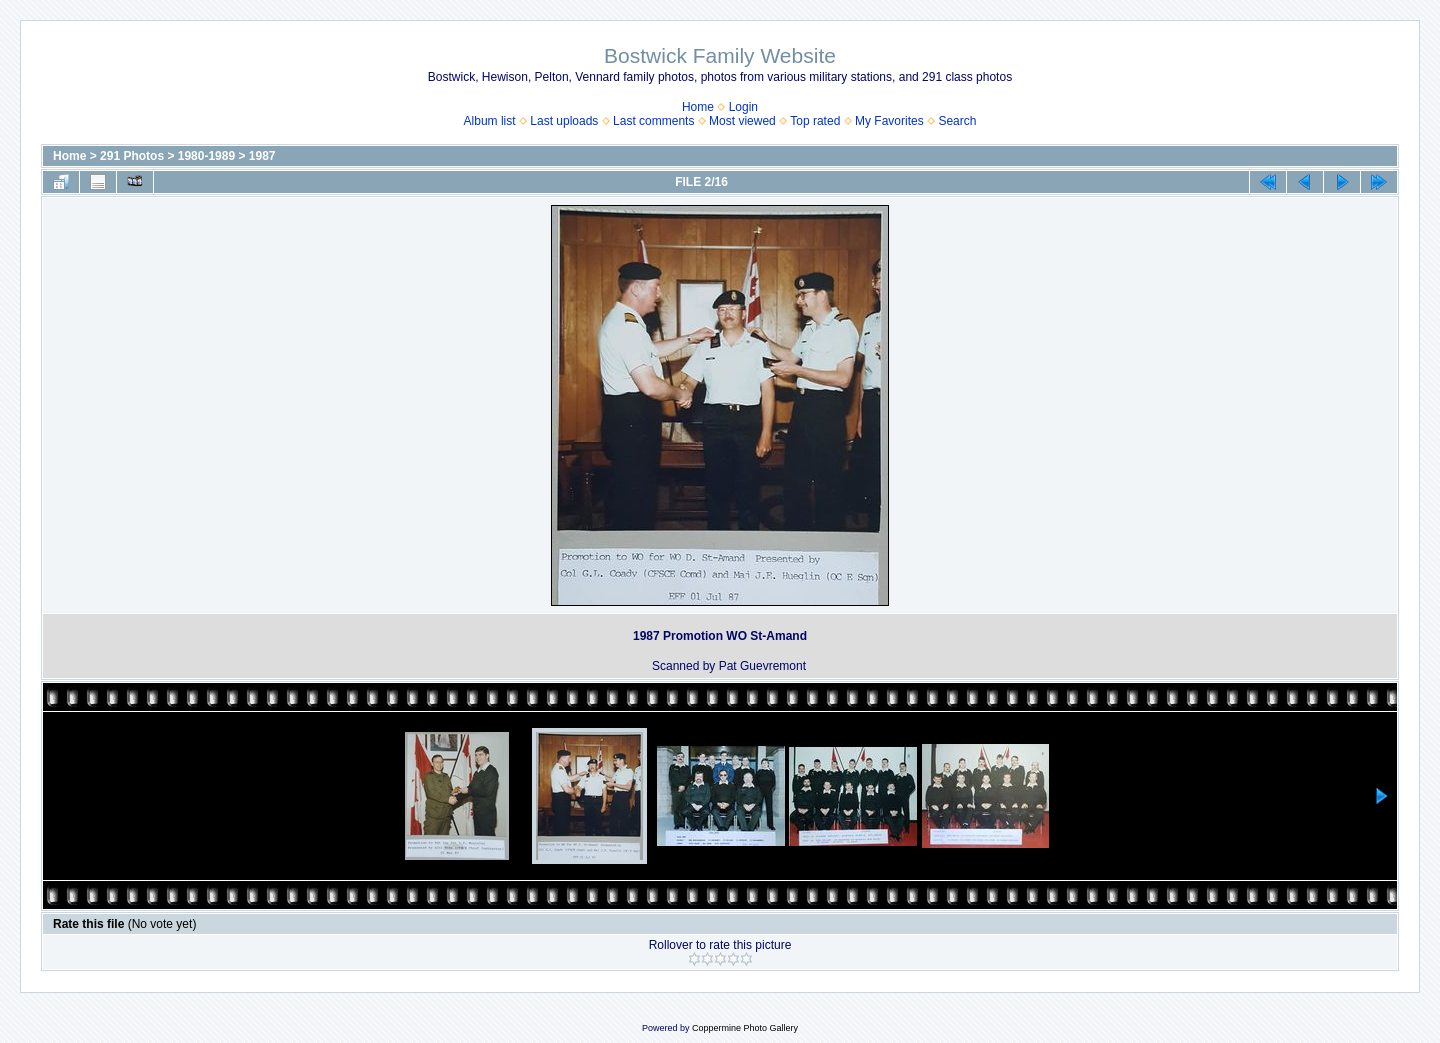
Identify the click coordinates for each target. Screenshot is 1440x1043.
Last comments (653, 121)
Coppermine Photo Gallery (745, 1028)
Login (743, 107)
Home (698, 107)
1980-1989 (206, 156)
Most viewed (742, 121)
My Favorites (889, 121)
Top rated (815, 121)
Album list (490, 121)
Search (957, 121)
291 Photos (132, 156)
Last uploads (564, 121)
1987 (262, 156)
